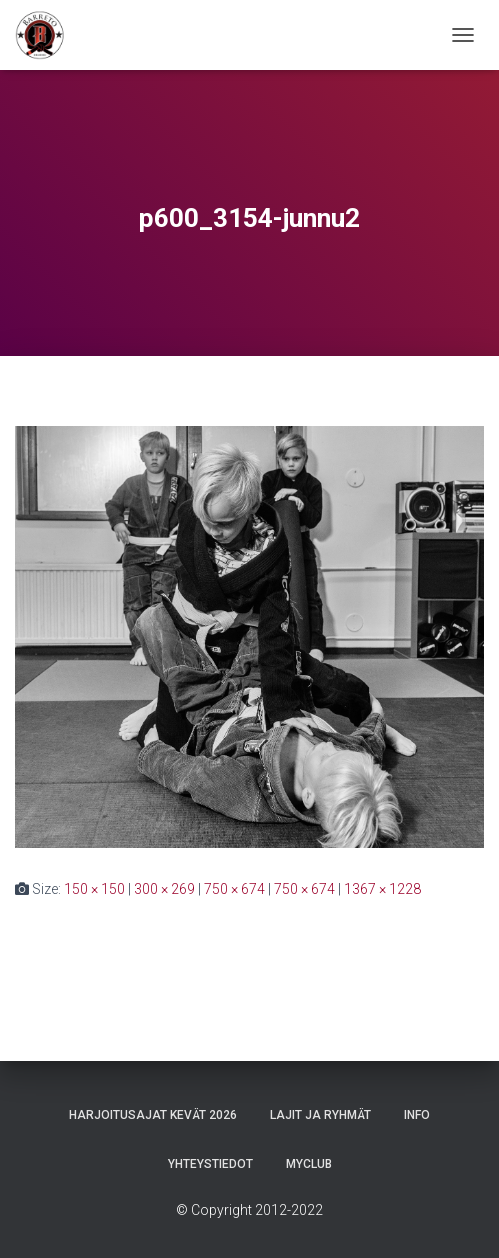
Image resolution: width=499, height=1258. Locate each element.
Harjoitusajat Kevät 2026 (153, 1115)
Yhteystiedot (210, 1164)
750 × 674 (234, 889)
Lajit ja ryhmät (320, 1115)
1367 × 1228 (382, 889)
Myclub (309, 1164)
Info (417, 1115)
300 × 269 (164, 889)
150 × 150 (94, 889)
